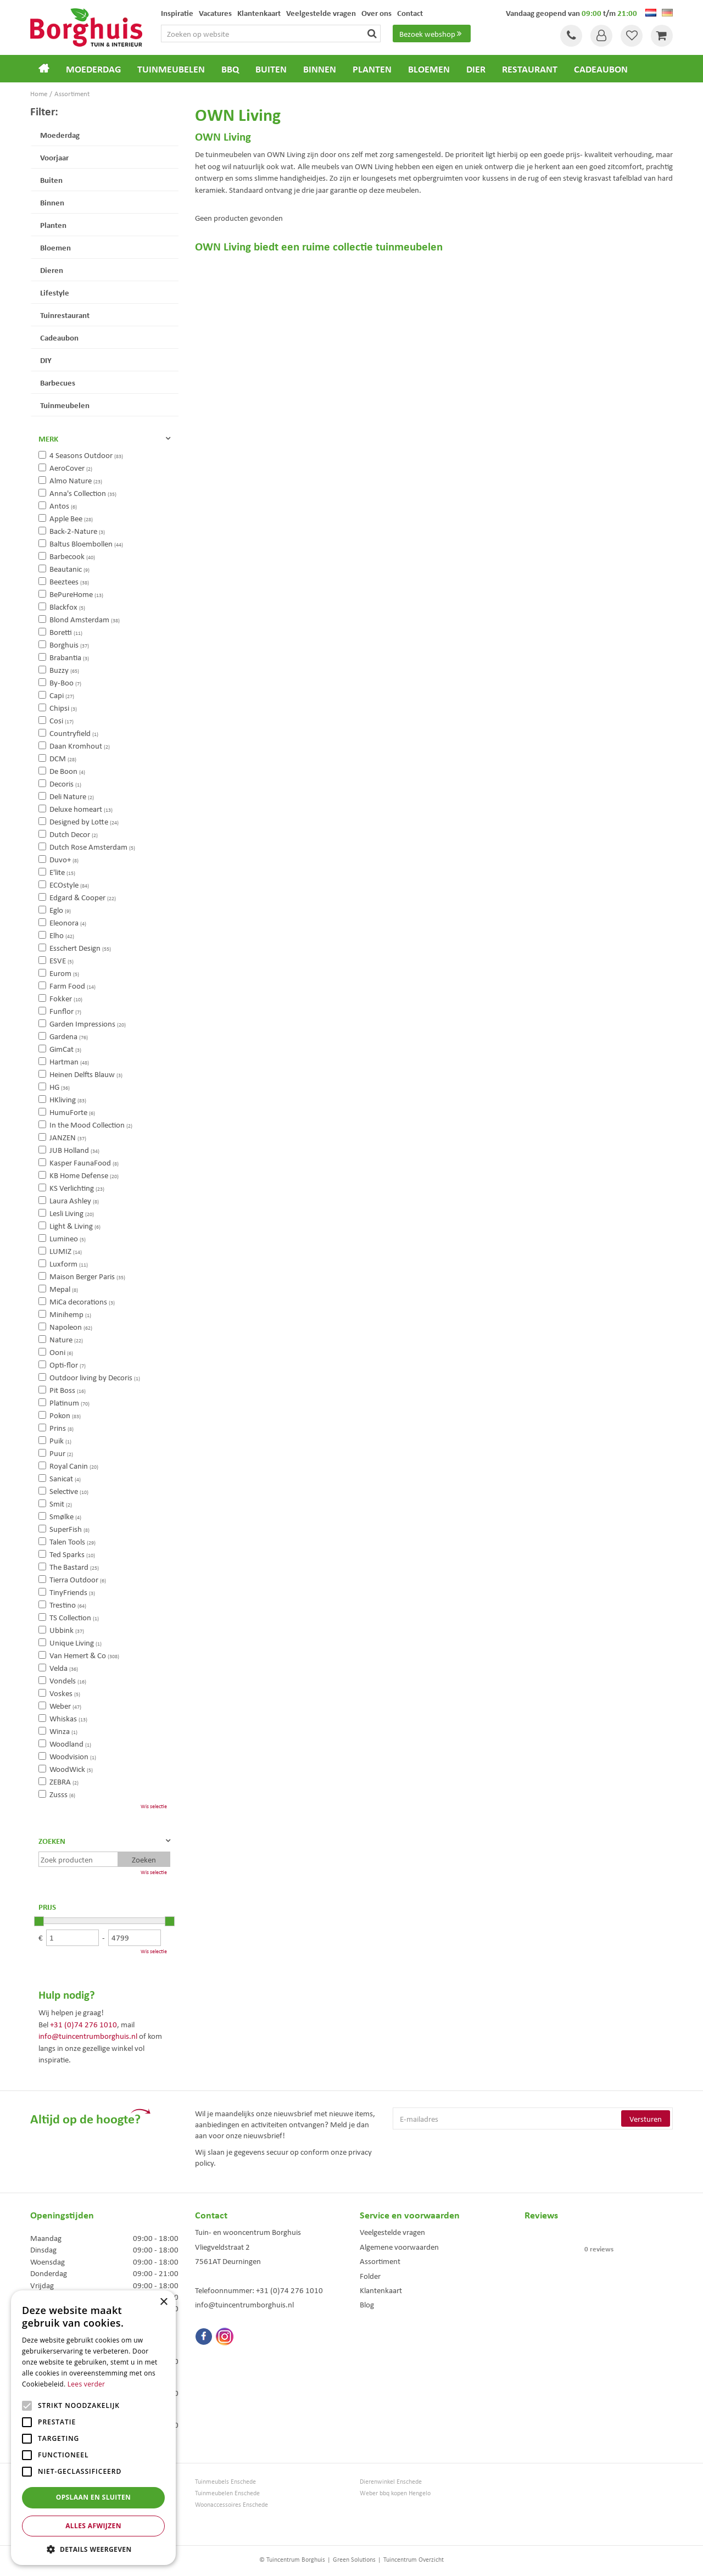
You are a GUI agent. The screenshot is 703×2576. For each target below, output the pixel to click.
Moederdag (60, 134)
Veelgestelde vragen (392, 2231)
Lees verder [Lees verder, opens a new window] (86, 2384)
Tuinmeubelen (65, 404)
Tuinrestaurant (65, 314)
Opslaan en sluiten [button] (93, 2497)
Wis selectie (154, 1806)
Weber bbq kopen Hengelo (395, 2493)
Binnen (52, 202)
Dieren (51, 269)
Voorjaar (54, 157)
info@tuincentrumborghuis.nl (87, 2035)
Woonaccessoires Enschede (231, 2504)
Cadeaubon (59, 337)
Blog (367, 2304)
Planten (53, 224)
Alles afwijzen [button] (93, 2525)
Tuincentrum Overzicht (413, 2559)
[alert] (93, 2427)
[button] (93, 2549)
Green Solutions (354, 2559)
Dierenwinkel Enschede (391, 2481)
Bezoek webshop (431, 33)
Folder (370, 2275)
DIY (46, 359)
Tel (571, 36)
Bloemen (55, 247)
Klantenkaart (381, 2289)
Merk (48, 438)
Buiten (51, 179)
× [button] (163, 2302)
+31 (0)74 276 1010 (83, 2024)
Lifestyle (54, 292)
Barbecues (57, 382)
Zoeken (51, 1840)
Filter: (44, 111)
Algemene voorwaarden (399, 2246)
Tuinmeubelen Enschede (227, 2493)
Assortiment (380, 2260)
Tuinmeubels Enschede (225, 2481)
